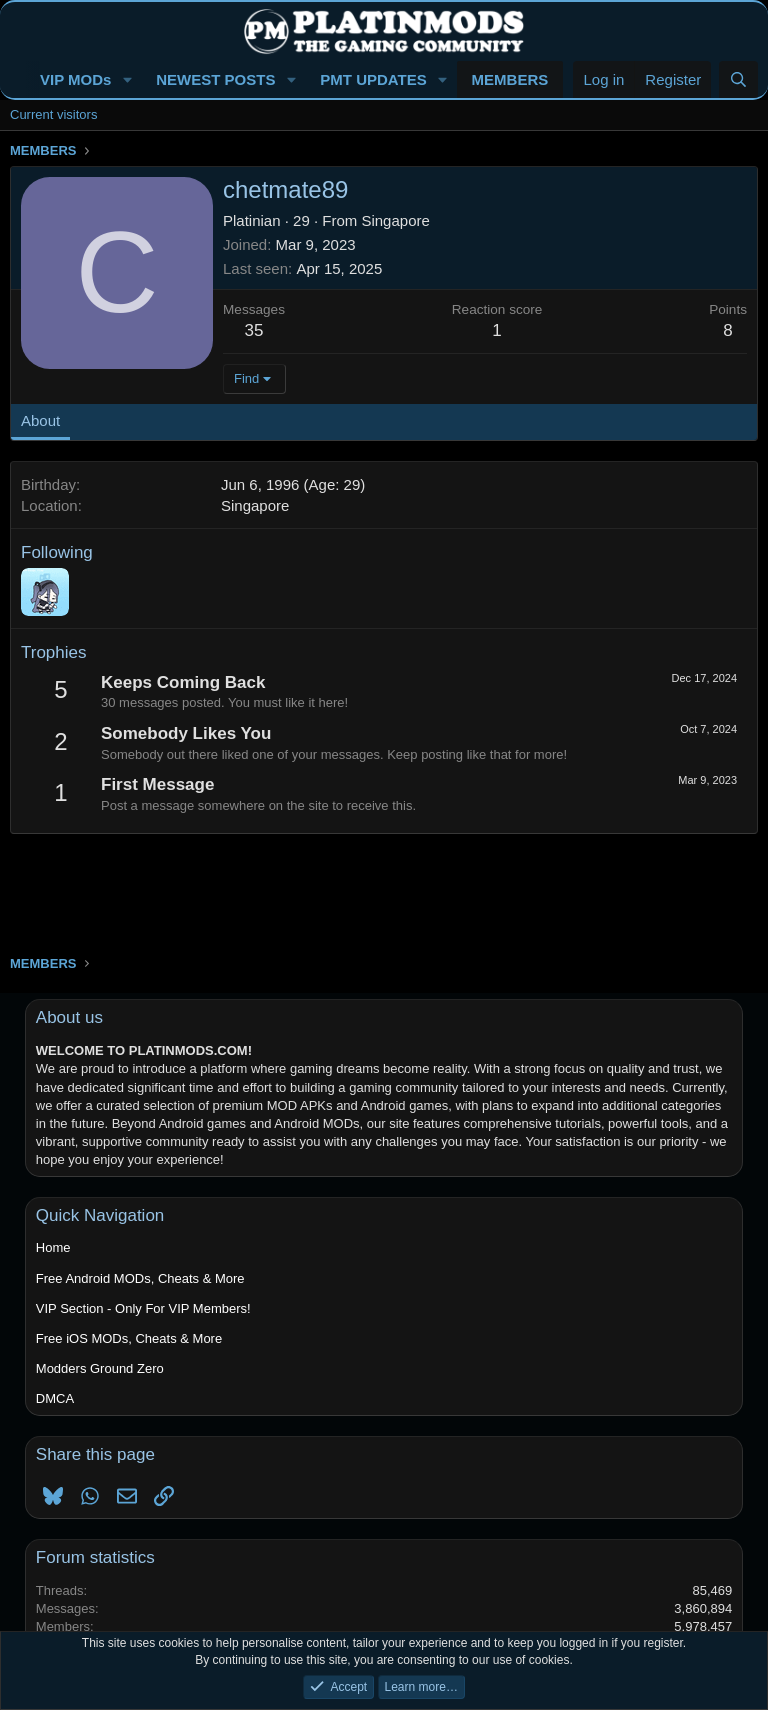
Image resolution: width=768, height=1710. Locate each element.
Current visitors (53, 114)
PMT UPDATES (373, 79)
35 (254, 330)
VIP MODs (75, 79)
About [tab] (40, 420)
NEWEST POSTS (215, 79)
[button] (127, 79)
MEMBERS (510, 79)
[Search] (738, 79)
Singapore (395, 220)
